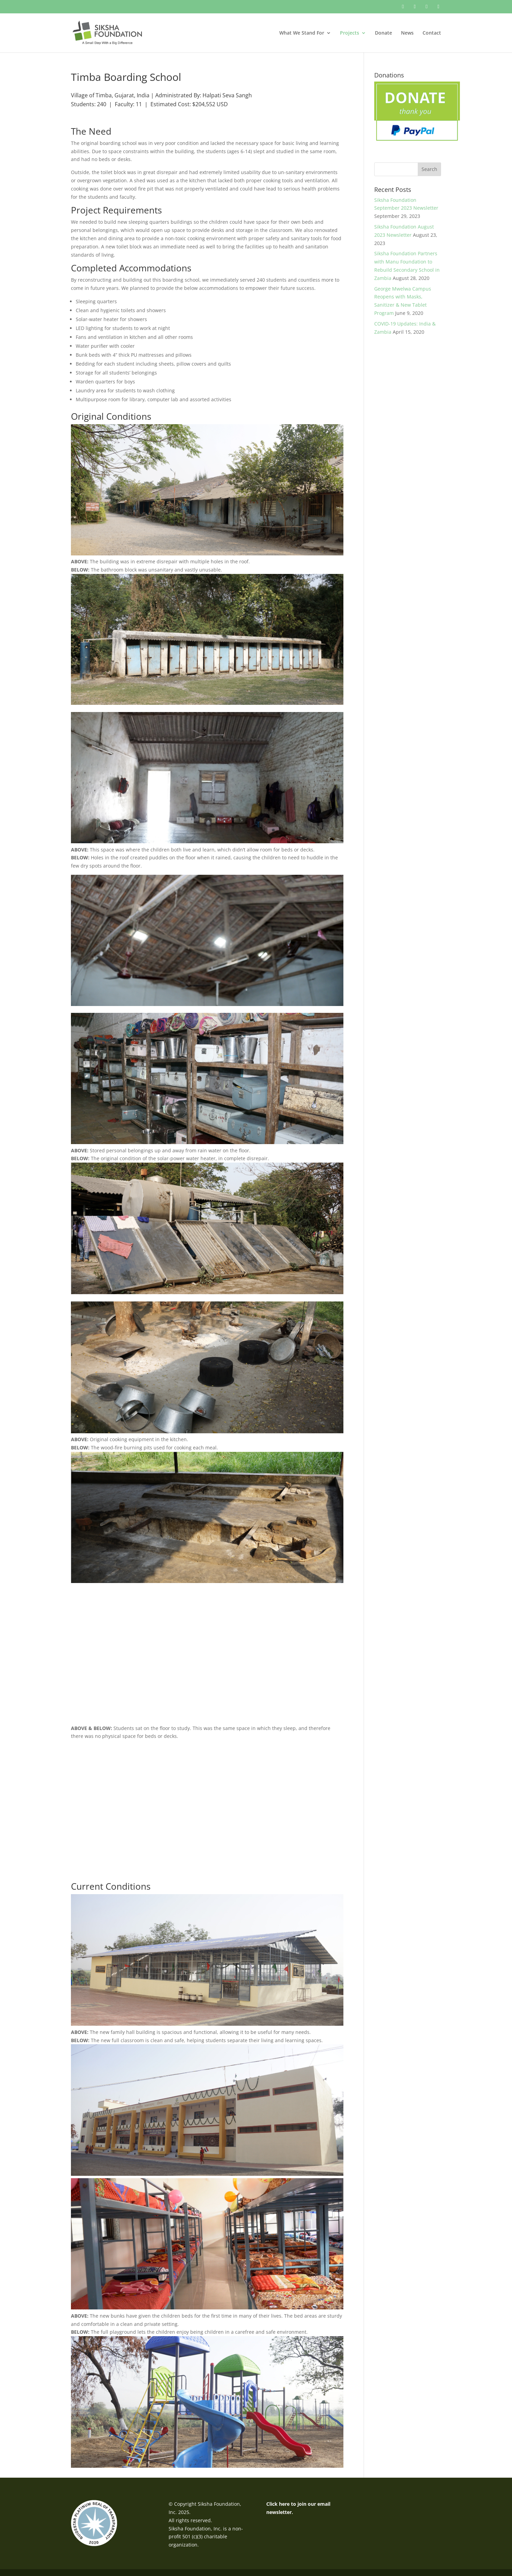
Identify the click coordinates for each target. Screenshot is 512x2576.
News (407, 33)
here (284, 2504)
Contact (432, 33)
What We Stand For (301, 33)
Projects (349, 33)
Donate (383, 33)
